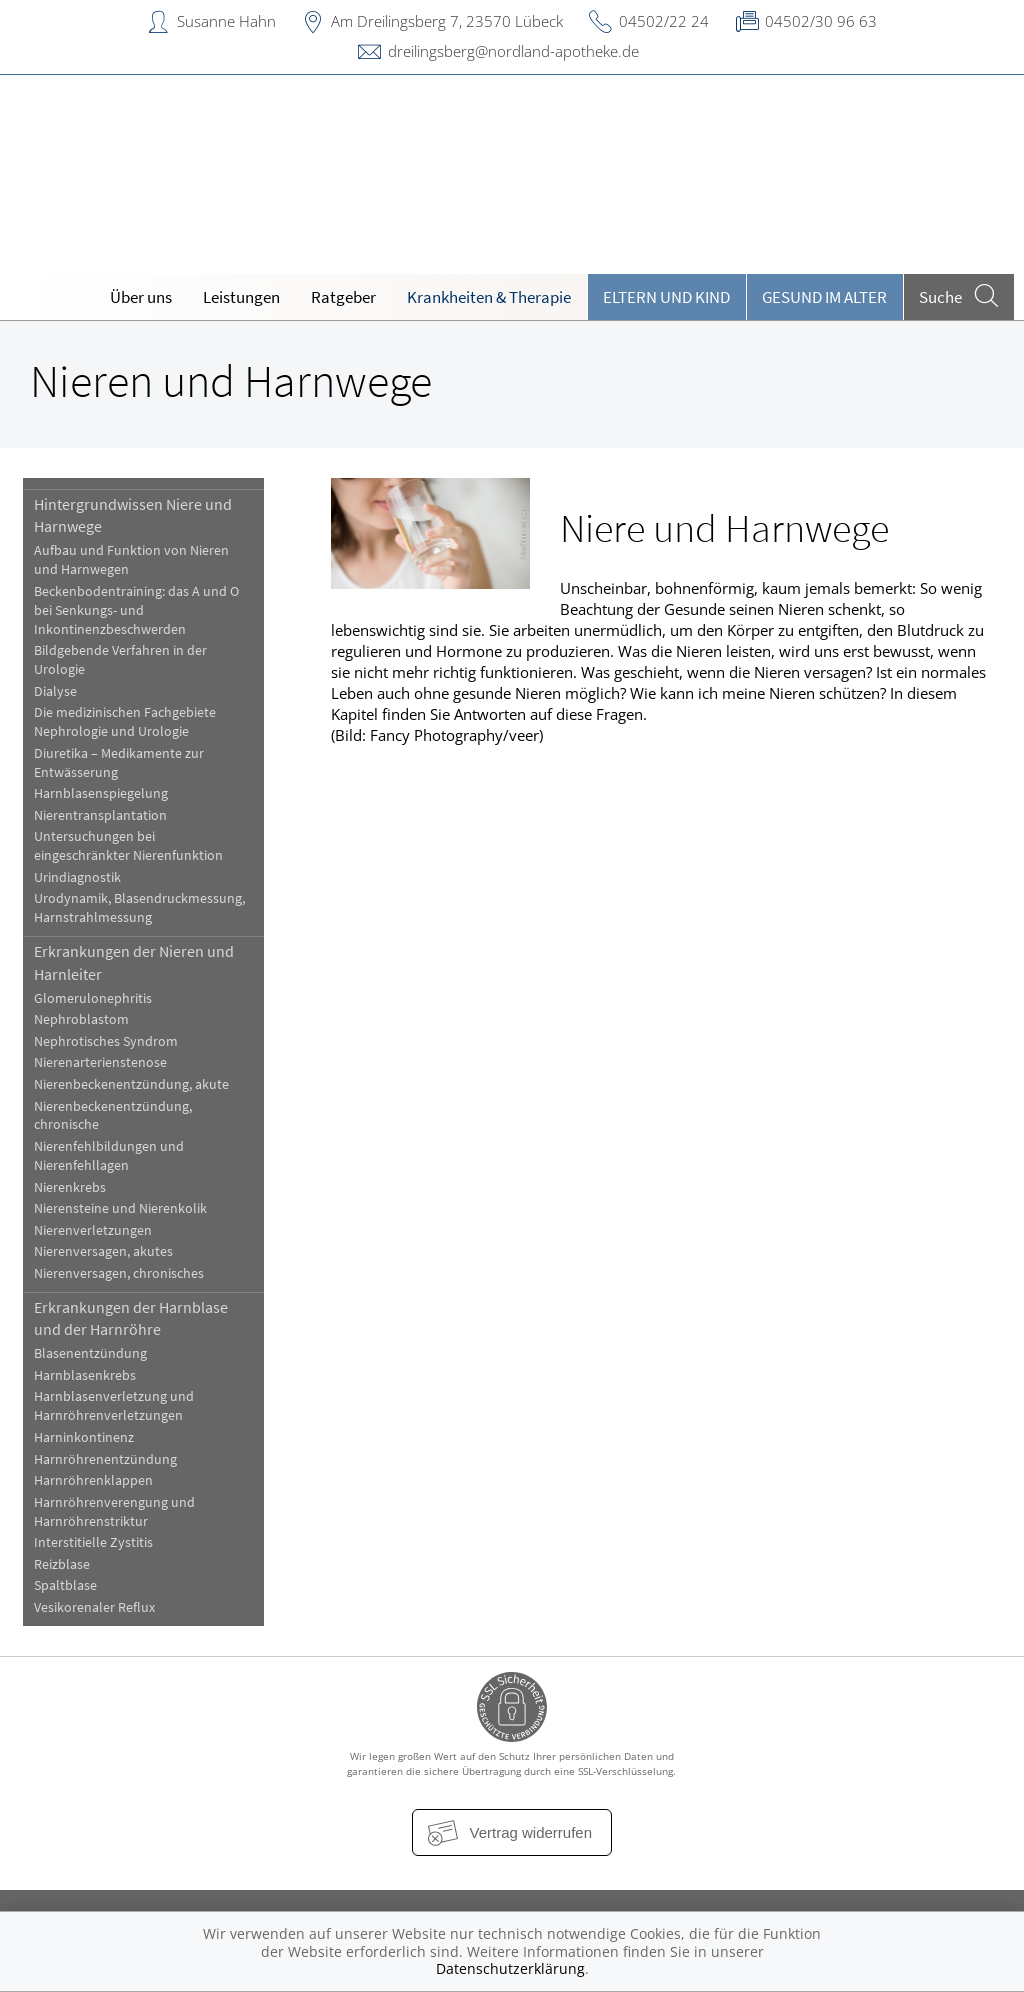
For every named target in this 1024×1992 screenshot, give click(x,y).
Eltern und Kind (666, 297)
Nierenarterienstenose (100, 1062)
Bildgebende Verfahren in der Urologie (120, 660)
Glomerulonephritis (93, 998)
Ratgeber (343, 297)
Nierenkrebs (70, 1187)
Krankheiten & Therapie (489, 297)
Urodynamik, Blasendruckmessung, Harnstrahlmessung (139, 908)
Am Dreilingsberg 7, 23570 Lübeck (447, 21)
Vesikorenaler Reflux (94, 1607)
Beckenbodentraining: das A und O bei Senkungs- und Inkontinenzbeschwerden (136, 610)
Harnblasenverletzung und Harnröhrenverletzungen (114, 1406)
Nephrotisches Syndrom (106, 1041)
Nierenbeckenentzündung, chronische (113, 1116)
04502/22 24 (664, 21)
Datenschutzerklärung (510, 1968)
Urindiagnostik (77, 877)
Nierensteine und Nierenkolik (120, 1208)
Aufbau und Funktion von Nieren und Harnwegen (131, 560)
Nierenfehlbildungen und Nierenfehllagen (109, 1156)
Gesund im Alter (824, 297)
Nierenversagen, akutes (103, 1251)
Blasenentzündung (90, 1353)
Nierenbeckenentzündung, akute (131, 1084)
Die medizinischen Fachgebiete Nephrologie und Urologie (125, 722)
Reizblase (62, 1564)
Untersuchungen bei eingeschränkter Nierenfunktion (128, 846)
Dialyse (55, 691)
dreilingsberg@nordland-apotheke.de (513, 51)
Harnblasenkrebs (85, 1375)
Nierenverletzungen (93, 1230)
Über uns (141, 297)
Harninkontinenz (84, 1437)
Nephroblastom (81, 1019)
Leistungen (241, 297)
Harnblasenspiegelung (101, 793)
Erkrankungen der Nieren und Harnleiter (134, 962)
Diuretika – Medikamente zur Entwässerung (119, 763)
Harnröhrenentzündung (105, 1459)
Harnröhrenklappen (93, 1480)
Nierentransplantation (100, 815)
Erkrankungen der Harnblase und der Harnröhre (131, 1318)
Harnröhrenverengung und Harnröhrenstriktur (114, 1512)
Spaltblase (65, 1585)
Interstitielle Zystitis (93, 1542)
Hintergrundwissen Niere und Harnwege (133, 515)
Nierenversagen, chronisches (119, 1273)
